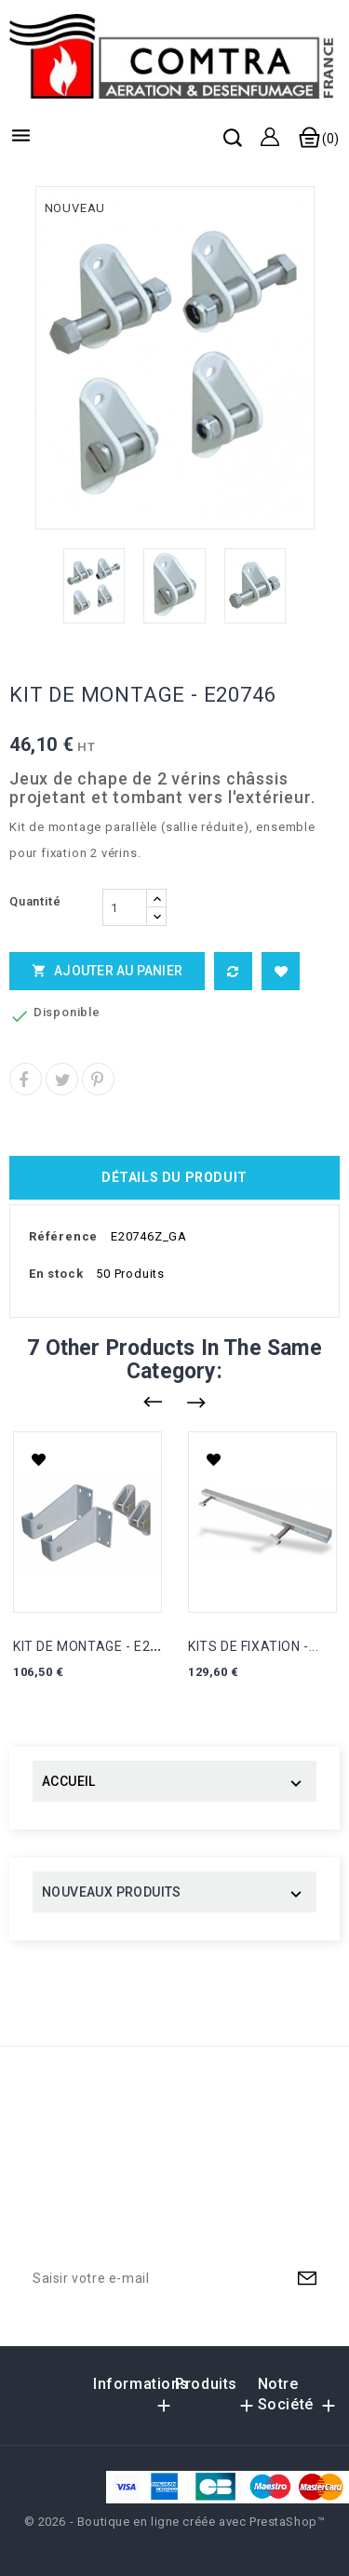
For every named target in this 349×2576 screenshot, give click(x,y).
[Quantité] (124, 907)
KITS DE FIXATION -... (253, 1646)
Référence (63, 1236)
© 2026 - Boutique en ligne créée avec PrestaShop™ (175, 2522)
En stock (56, 1274)
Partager (25, 1079)
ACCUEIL (69, 1781)
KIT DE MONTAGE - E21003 (97, 1646)
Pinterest (98, 1079)
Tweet (62, 1079)
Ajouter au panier (107, 970)
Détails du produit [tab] (174, 1177)
